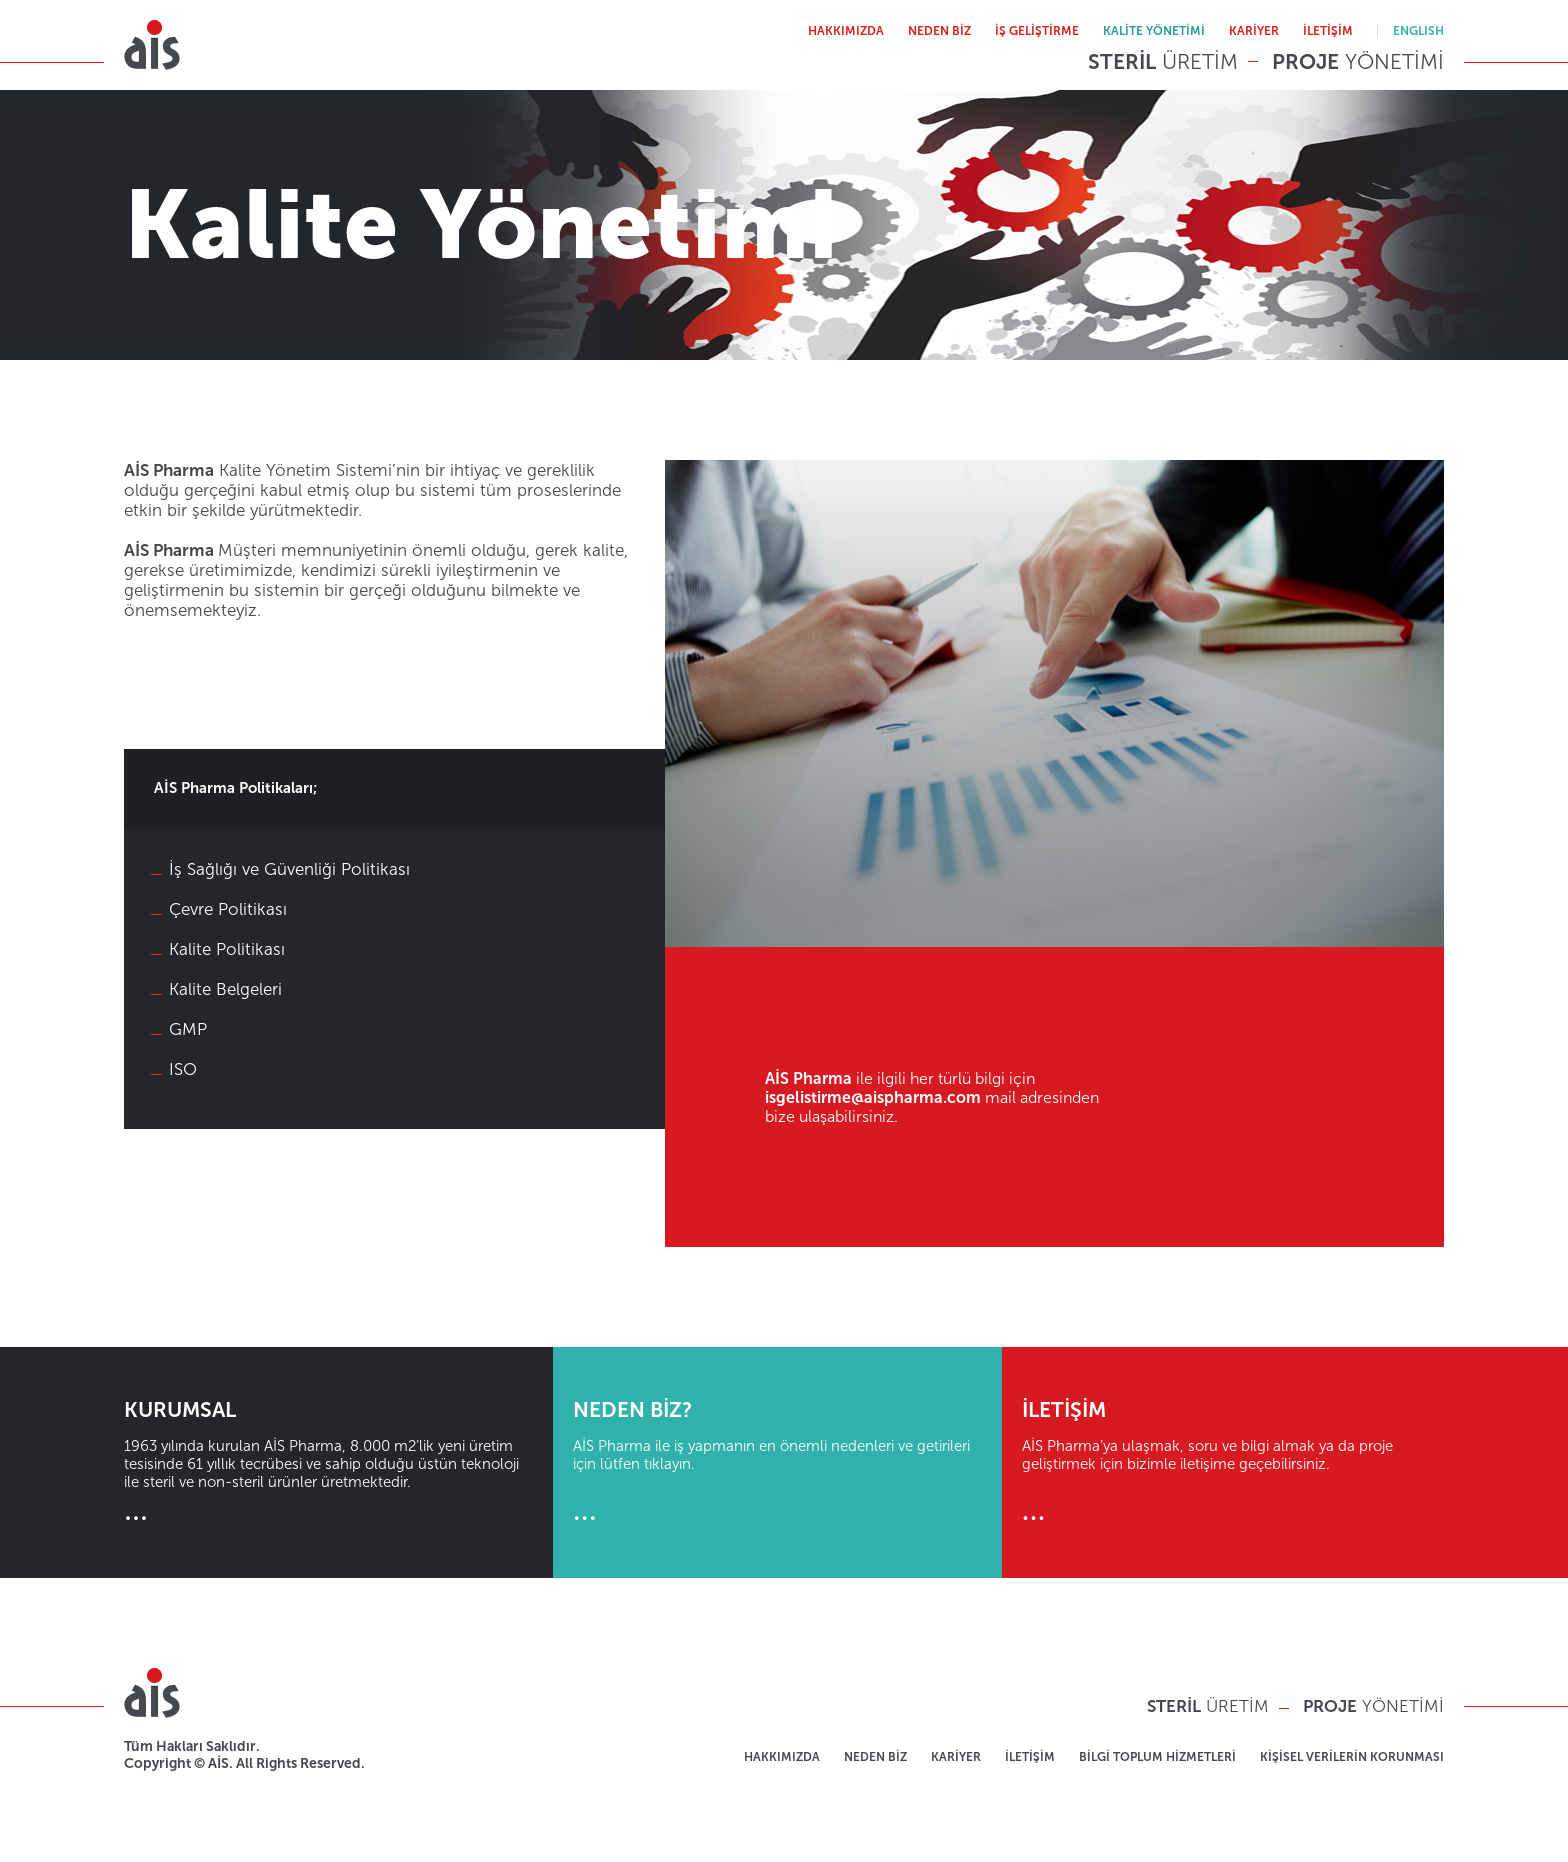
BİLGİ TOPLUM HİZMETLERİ (1157, 1757)
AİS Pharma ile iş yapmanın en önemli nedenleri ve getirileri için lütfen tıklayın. (777, 1462)
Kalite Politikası (227, 949)
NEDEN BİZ (939, 31)
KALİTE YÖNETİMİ (1154, 31)
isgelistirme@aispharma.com (873, 1097)
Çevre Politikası (228, 909)
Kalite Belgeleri (225, 989)
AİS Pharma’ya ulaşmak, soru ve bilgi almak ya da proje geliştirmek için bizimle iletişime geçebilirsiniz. (1226, 1462)
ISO (183, 1069)
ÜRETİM (1163, 61)
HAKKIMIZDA (846, 31)
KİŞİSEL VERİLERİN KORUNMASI (1352, 1757)
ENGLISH (1418, 31)
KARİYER (1254, 31)
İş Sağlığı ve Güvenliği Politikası (289, 869)
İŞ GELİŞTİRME (1037, 31)
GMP (188, 1029)
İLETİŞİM (1328, 31)
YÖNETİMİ (1358, 61)
